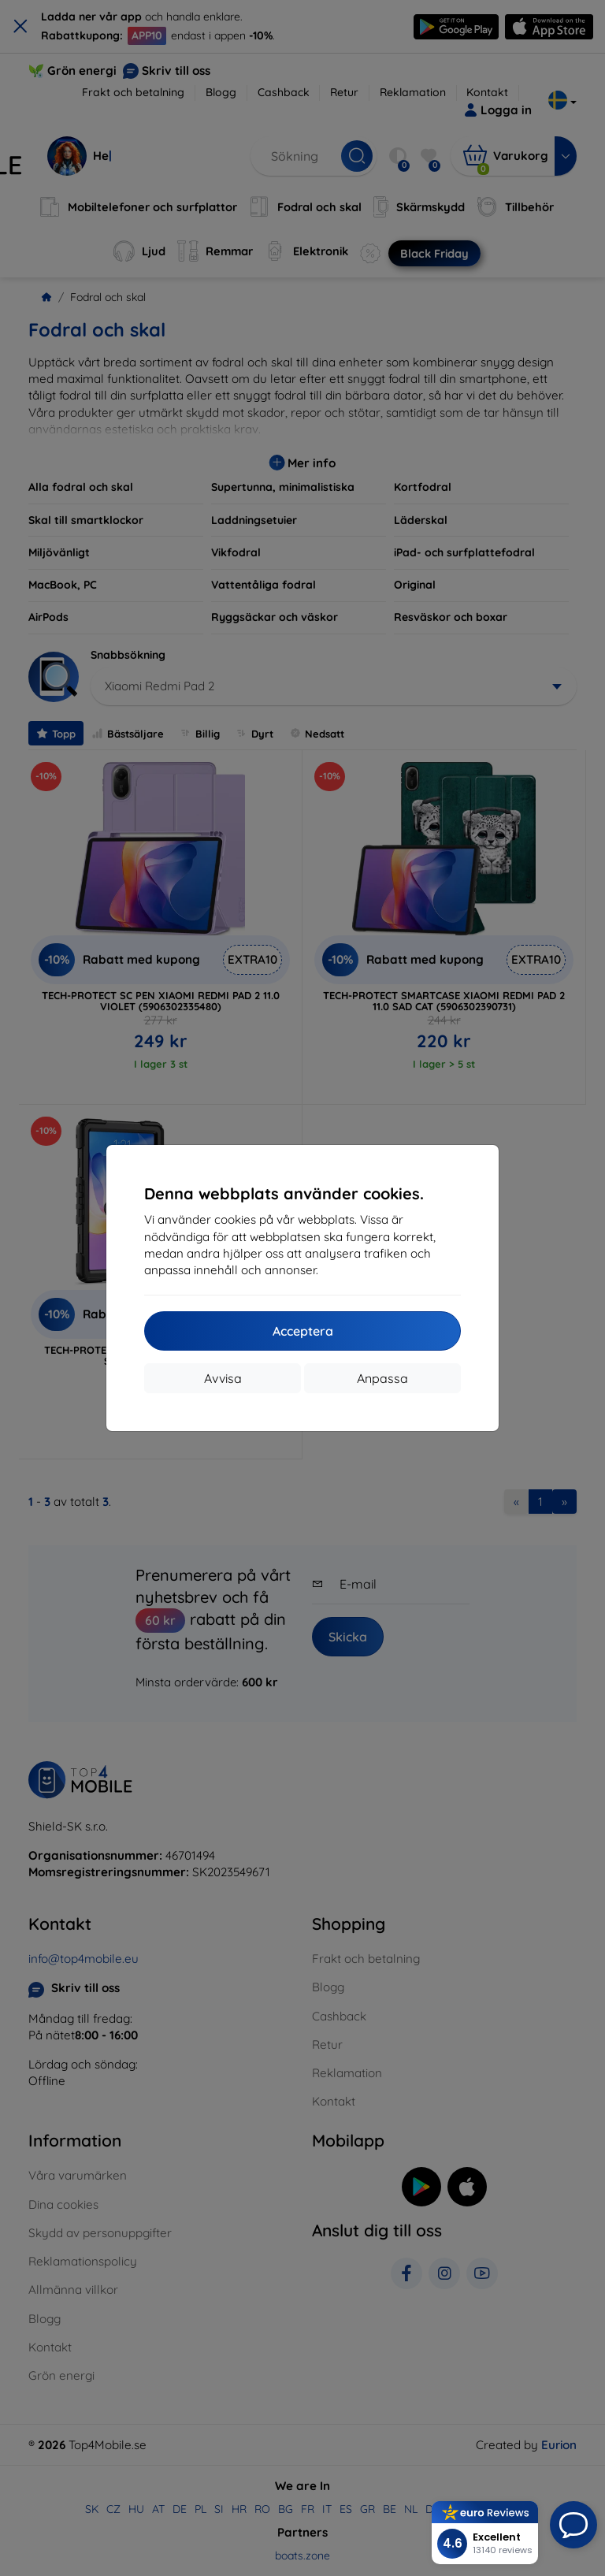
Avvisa (223, 1378)
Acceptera (303, 1331)
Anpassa (382, 1378)
